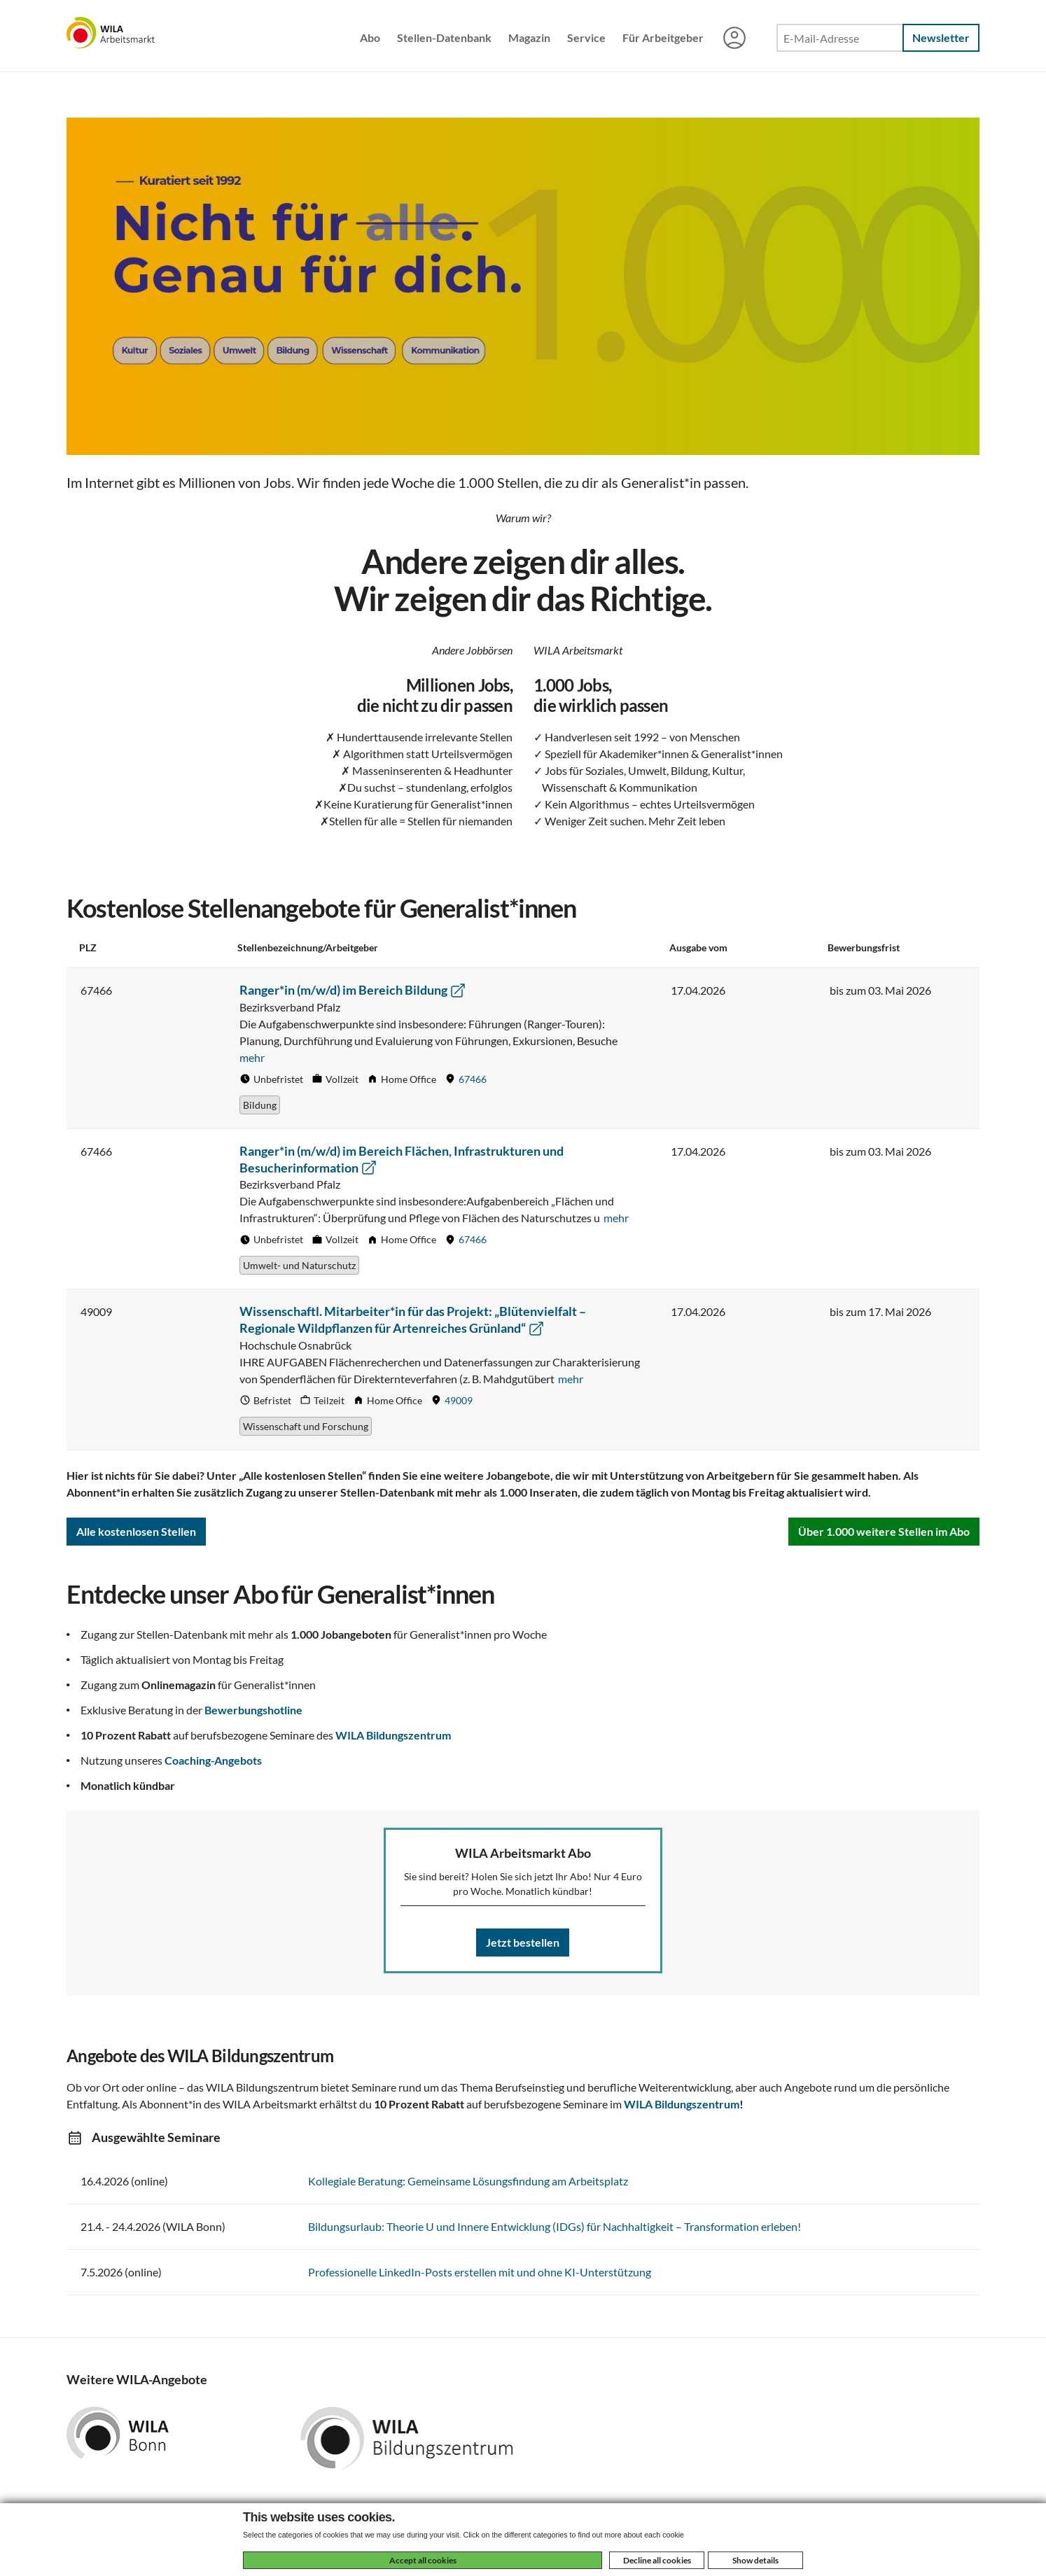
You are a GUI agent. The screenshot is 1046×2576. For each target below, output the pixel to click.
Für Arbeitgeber (663, 37)
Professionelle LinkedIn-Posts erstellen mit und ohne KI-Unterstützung (479, 2271)
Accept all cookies (422, 2560)
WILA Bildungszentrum (393, 1735)
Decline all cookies (657, 2560)
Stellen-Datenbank (444, 37)
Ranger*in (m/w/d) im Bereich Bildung (352, 989)
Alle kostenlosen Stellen (136, 1531)
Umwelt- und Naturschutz (299, 1265)
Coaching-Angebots (213, 1760)
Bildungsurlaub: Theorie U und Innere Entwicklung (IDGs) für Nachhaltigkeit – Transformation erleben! (554, 2226)
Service (586, 37)
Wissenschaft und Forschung (305, 1426)
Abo (370, 37)
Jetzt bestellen (522, 1942)
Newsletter (941, 37)
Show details (755, 2560)
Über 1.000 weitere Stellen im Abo (884, 1531)
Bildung (260, 1105)
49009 (459, 1400)
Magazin (529, 37)
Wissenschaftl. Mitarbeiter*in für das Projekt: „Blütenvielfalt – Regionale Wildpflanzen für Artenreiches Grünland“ (412, 1319)
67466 (473, 1079)
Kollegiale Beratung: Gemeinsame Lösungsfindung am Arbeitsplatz (468, 2181)
